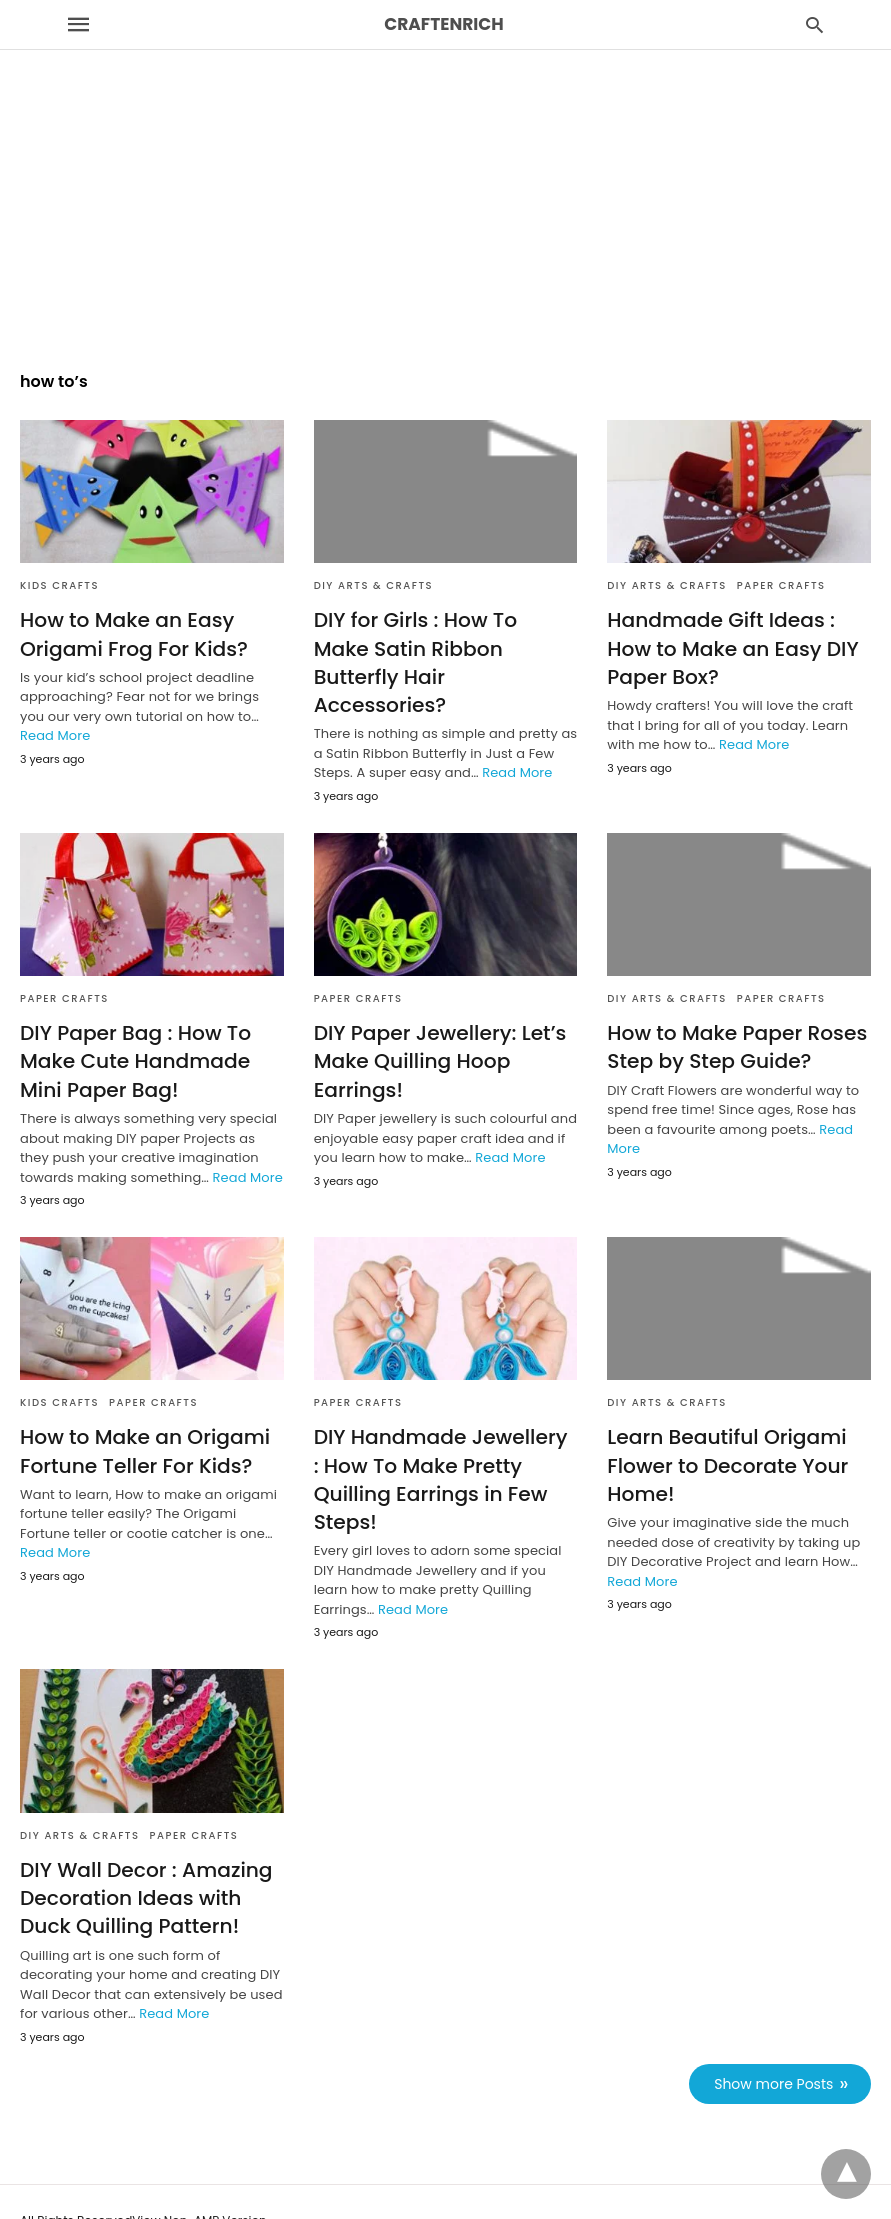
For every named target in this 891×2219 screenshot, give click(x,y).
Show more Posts (774, 2051)
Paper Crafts (781, 585)
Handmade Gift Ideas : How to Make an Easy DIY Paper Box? (731, 648)
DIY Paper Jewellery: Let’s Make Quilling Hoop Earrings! (439, 1032)
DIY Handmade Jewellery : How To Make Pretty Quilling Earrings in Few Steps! (444, 1449)
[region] (445, 171)
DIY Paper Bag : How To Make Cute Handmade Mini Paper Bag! (134, 1032)
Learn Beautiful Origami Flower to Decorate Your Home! (726, 1435)
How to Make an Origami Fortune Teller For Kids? (143, 1421)
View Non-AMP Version (199, 2187)
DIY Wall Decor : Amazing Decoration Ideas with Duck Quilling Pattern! (145, 1866)
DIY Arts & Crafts (374, 585)
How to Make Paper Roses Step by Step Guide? (735, 1018)
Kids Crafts (59, 585)
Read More (55, 735)
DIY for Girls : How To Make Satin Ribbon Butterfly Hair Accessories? (445, 648)
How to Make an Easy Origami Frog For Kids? (132, 634)
